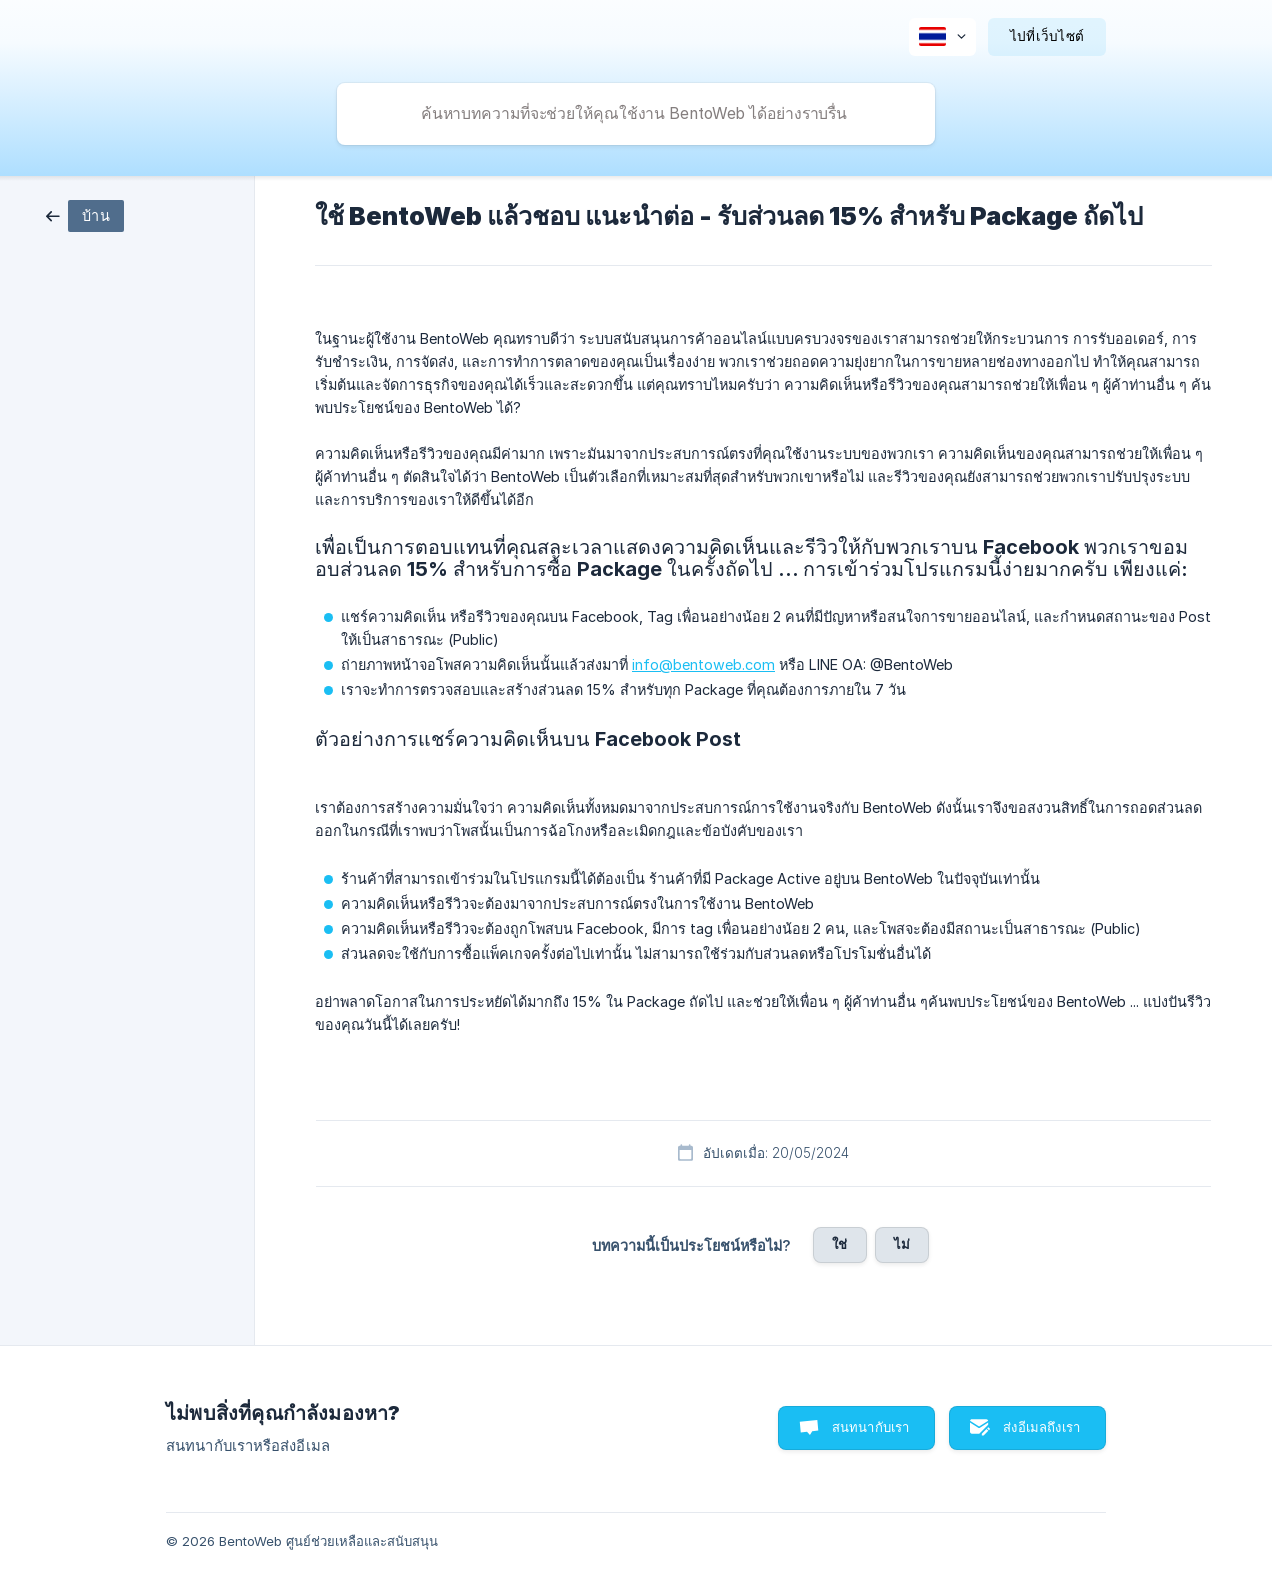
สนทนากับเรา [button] (871, 1427)
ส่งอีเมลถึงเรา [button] (1041, 1427)
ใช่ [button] (839, 1244)
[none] (942, 37)
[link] (85, 214)
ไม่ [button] (902, 1244)
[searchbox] (636, 114)
